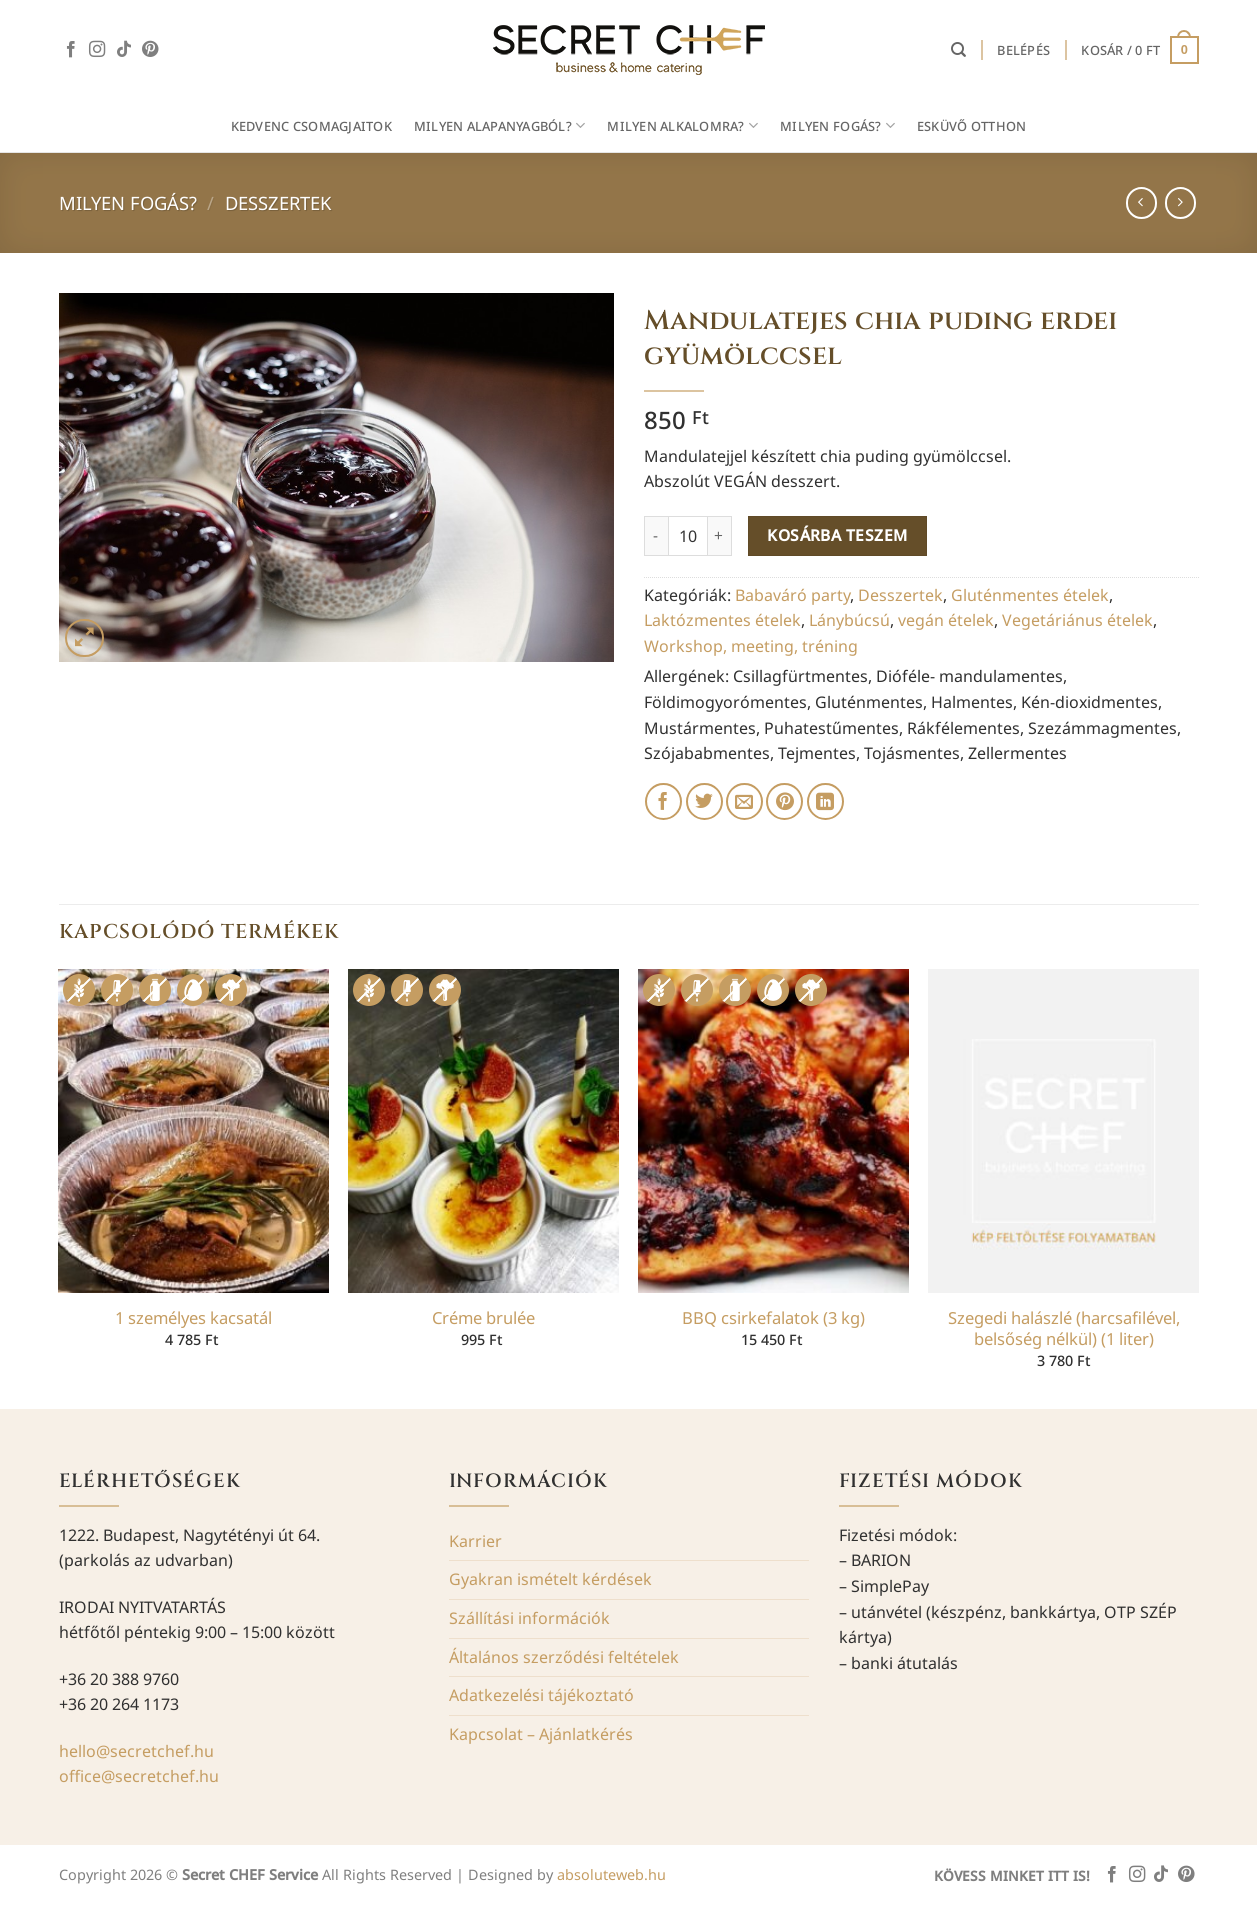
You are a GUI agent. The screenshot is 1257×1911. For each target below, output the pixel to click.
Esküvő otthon (971, 126)
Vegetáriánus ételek (1077, 620)
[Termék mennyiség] (688, 536)
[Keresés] (958, 50)
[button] (1023, 50)
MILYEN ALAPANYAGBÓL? (500, 125)
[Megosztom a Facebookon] (663, 801)
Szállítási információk (529, 1618)
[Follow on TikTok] (124, 50)
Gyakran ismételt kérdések (550, 1579)
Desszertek (278, 202)
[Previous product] (1180, 202)
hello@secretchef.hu (136, 1751)
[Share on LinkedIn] (825, 801)
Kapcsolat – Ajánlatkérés (541, 1734)
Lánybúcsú (849, 620)
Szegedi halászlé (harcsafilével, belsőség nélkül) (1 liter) (1064, 1328)
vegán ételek (946, 620)
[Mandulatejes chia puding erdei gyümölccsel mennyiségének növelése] (720, 536)
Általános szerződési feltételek (564, 1657)
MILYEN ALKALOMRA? (682, 125)
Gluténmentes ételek (1030, 595)
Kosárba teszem (837, 535)
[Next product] (1141, 202)
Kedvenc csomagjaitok (311, 126)
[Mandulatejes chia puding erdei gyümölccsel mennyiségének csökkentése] (656, 536)
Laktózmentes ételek (722, 620)
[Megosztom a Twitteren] (704, 801)
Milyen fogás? (128, 202)
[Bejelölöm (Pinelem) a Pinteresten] (784, 801)
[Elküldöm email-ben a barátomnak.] (744, 801)
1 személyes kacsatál (193, 1318)
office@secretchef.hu (139, 1776)
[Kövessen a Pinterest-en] (150, 50)
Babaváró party (792, 595)
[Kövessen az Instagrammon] (97, 50)
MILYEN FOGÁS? (837, 125)
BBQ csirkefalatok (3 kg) (773, 1318)
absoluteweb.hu (611, 1874)
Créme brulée (483, 1318)
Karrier (475, 1541)
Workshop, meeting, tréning (751, 646)
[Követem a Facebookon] (71, 50)
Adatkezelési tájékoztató (541, 1695)
